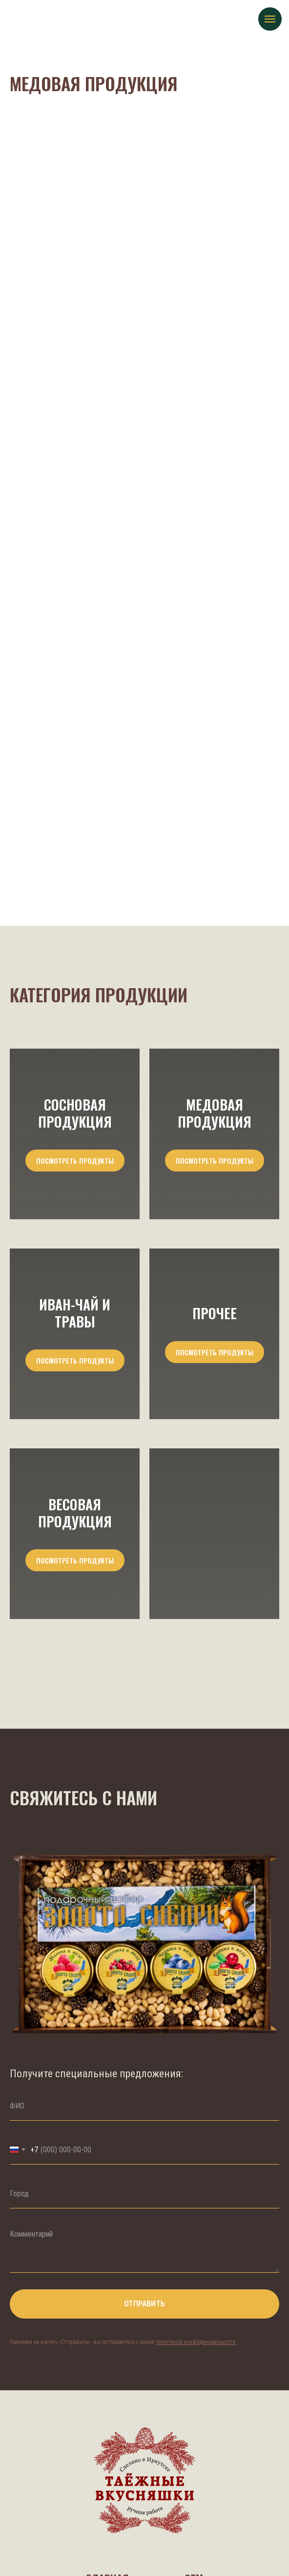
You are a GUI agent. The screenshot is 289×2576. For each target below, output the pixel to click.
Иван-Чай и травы (74, 1312)
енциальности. (220, 2342)
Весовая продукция (75, 1512)
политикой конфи (178, 2342)
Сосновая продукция (75, 1112)
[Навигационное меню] (270, 19)
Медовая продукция (214, 1112)
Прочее (214, 1313)
